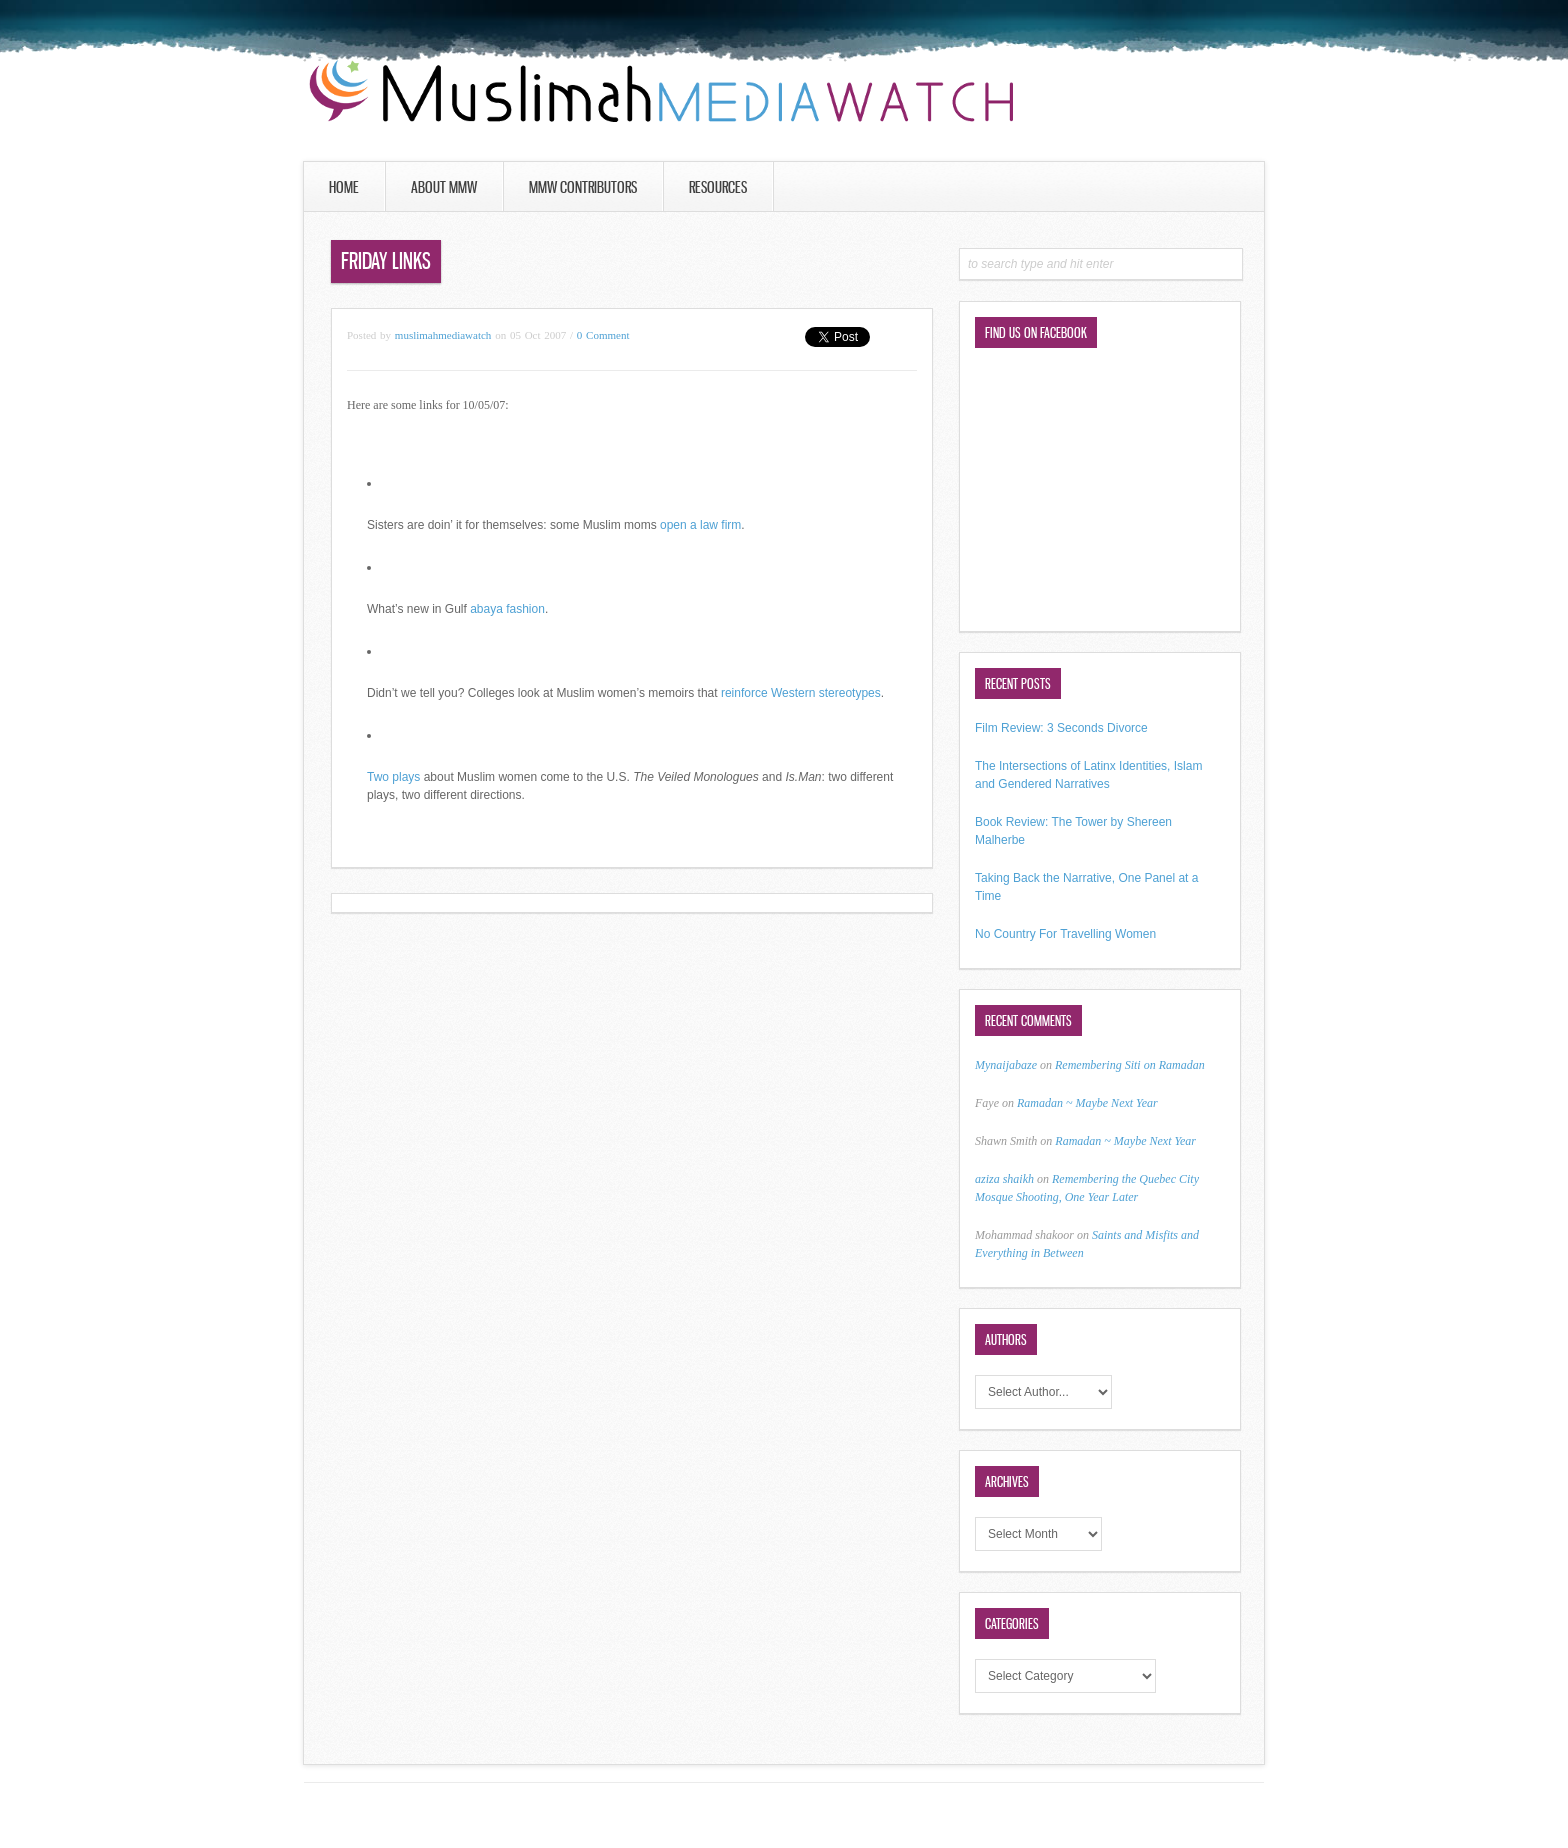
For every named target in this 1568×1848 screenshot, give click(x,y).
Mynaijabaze (1006, 1065)
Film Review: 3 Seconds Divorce (1061, 728)
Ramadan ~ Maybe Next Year (1087, 1103)
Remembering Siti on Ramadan (1130, 1065)
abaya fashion (507, 609)
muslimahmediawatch (443, 335)
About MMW (444, 187)
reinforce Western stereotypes (801, 693)
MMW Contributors (583, 187)
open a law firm (700, 525)
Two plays (393, 777)
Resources (718, 187)
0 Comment (603, 335)
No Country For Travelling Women (1065, 934)
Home (344, 187)
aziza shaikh (1004, 1179)
